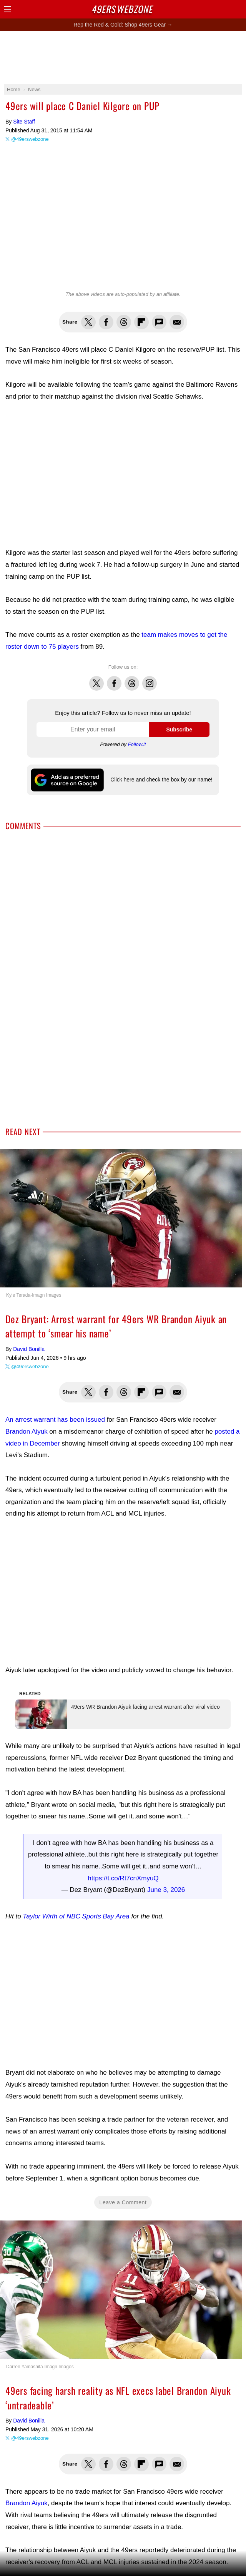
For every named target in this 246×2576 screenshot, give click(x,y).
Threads (132, 679)
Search (225, 9)
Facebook (114, 679)
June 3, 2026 (166, 1860)
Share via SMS (159, 322)
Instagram (149, 679)
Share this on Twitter (88, 322)
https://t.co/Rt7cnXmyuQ (123, 1849)
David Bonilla (29, 1349)
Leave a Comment (123, 2173)
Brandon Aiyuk (26, 1431)
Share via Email (177, 322)
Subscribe (179, 729)
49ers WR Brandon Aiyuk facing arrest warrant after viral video (128, 1693)
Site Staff (24, 122)
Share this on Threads (123, 322)
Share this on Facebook (106, 322)
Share (238, 9)
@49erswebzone (30, 139)
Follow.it (137, 744)
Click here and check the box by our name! (161, 779)
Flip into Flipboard (141, 322)
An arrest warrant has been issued (55, 1419)
